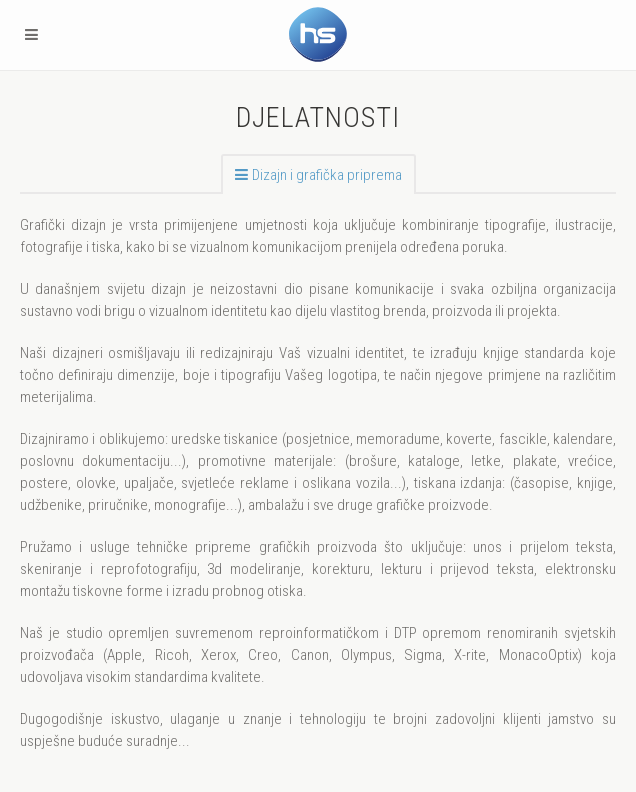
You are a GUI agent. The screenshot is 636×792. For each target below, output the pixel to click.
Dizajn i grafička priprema (327, 175)
